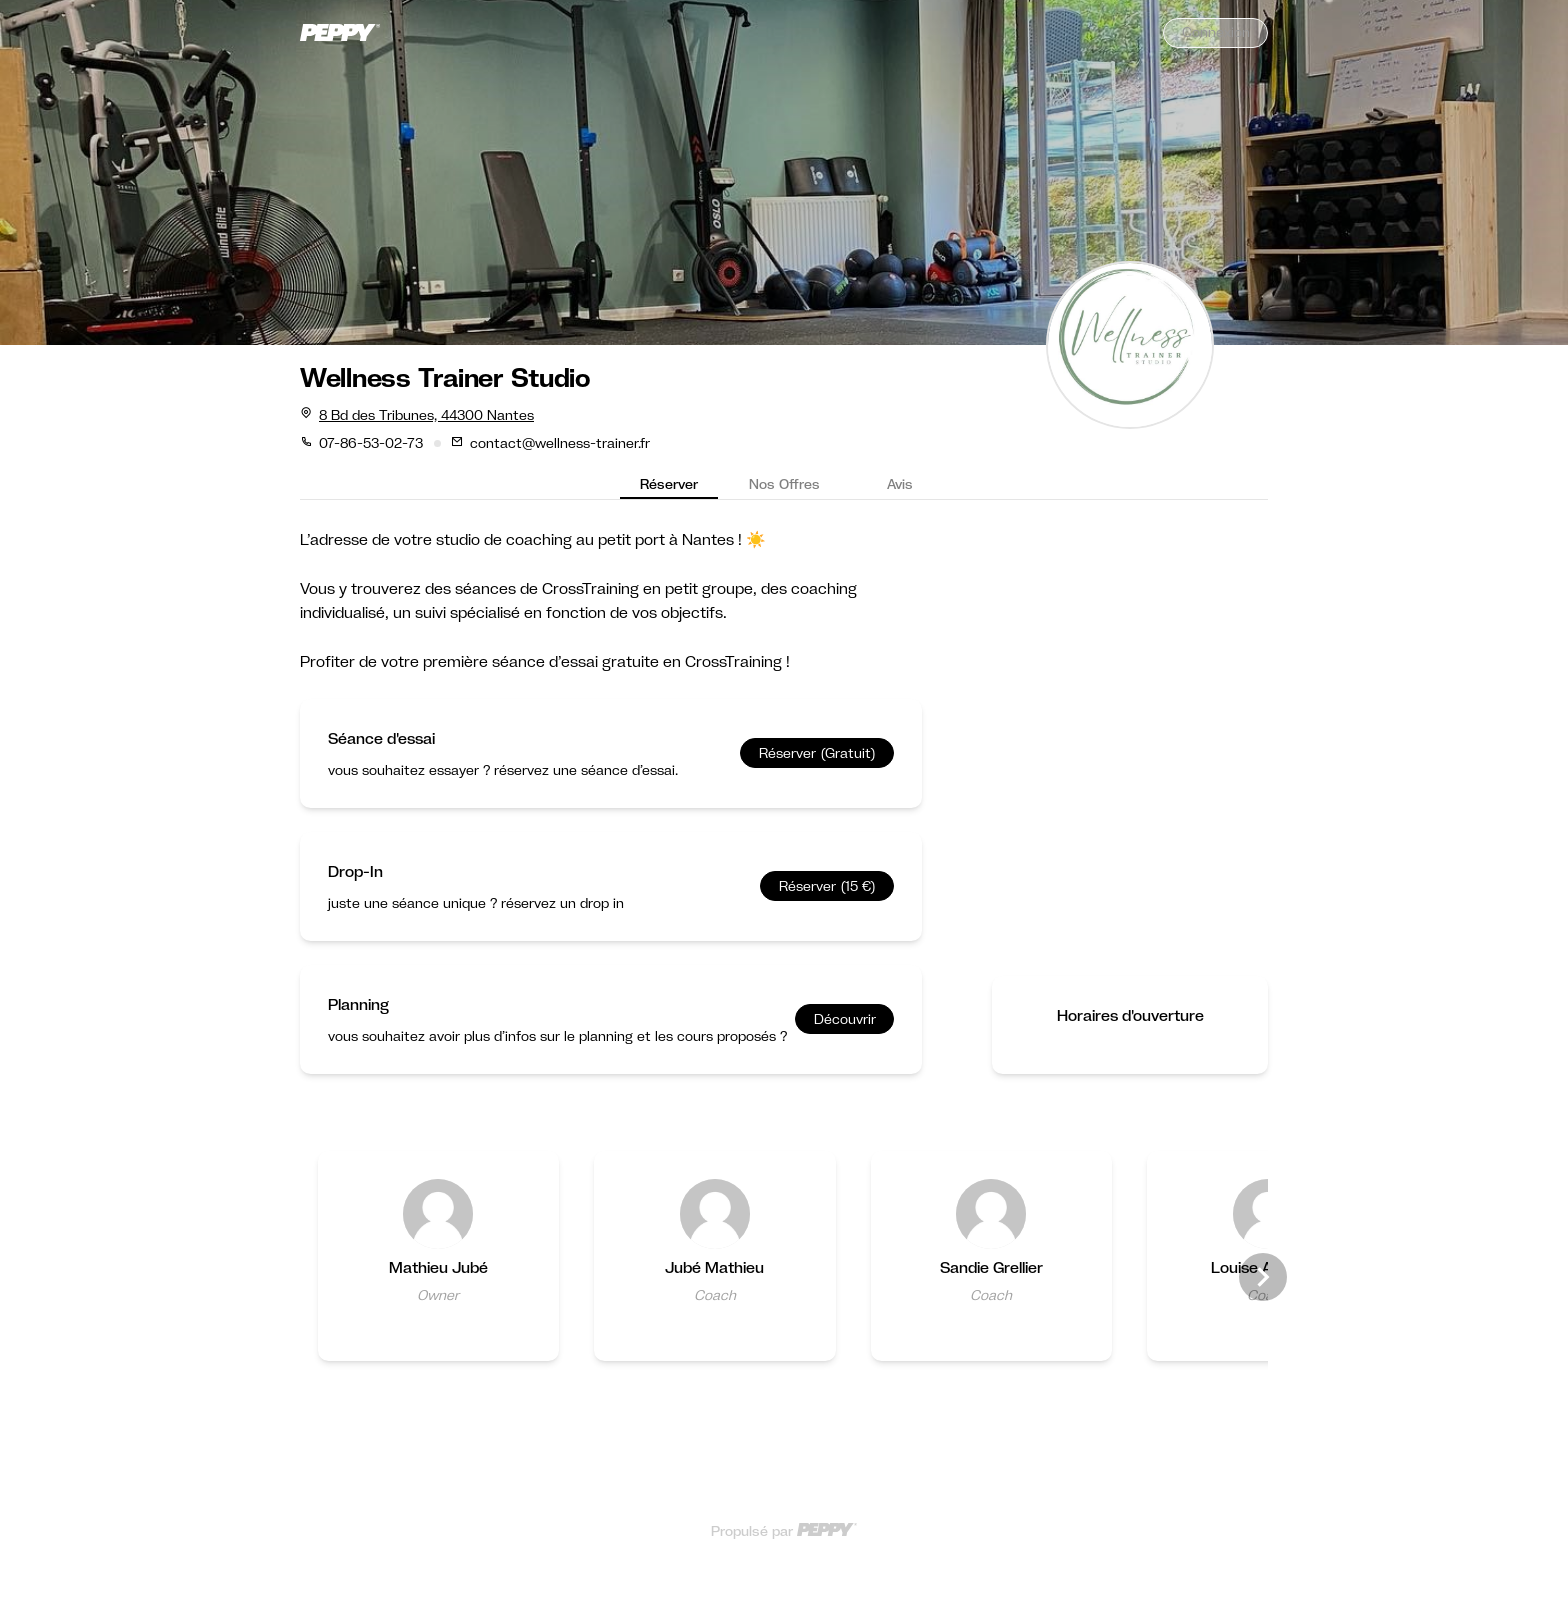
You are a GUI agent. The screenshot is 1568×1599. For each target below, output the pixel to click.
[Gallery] (784, 1276)
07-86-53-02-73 (371, 443)
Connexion (1216, 32)
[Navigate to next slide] (1263, 1277)
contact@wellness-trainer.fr (560, 443)
